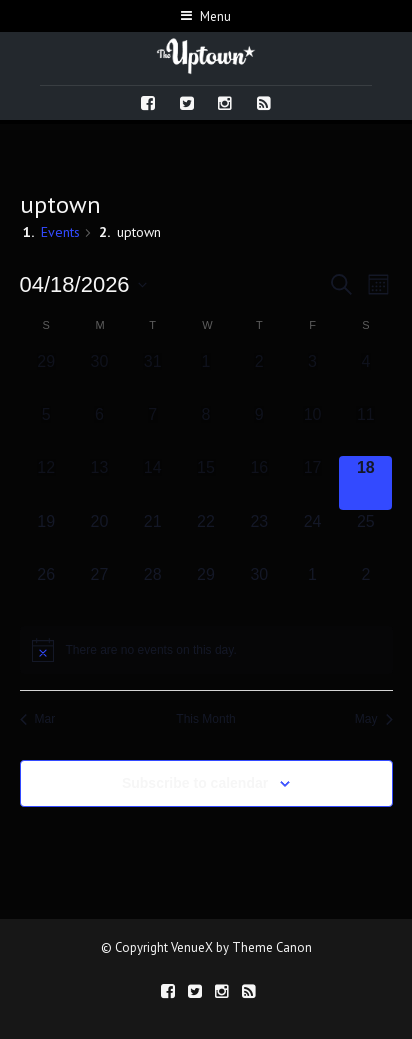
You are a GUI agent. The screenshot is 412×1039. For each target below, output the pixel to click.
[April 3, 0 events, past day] (312, 376)
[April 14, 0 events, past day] (152, 482)
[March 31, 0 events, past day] (152, 376)
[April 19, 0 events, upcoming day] (46, 536)
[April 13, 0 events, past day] (99, 482)
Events (60, 232)
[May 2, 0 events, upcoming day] (365, 589)
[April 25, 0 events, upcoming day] (365, 536)
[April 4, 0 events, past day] (365, 376)
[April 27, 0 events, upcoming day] (99, 589)
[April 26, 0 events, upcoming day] (46, 589)
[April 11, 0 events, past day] (365, 429)
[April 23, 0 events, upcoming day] (259, 536)
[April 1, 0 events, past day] (205, 376)
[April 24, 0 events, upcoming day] (312, 536)
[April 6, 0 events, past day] (99, 429)
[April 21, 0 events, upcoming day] (152, 536)
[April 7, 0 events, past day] (152, 429)
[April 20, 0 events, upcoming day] (99, 536)
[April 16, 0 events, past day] (259, 482)
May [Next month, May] (374, 719)
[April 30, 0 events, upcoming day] (259, 589)
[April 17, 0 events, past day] (312, 482)
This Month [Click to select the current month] (205, 719)
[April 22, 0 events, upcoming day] (205, 536)
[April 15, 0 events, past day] (205, 482)
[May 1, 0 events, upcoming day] (312, 589)
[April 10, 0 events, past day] (312, 429)
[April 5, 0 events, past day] (46, 429)
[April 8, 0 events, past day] (205, 429)
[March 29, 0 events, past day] (46, 376)
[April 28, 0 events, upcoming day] (152, 589)
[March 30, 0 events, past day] (99, 376)
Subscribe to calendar (195, 783)
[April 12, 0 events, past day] (46, 482)
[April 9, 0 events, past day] (259, 429)
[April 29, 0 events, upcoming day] (205, 589)
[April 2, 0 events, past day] (259, 376)
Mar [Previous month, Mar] (38, 719)
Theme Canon (272, 947)
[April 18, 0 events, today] (365, 482)
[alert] (206, 650)
